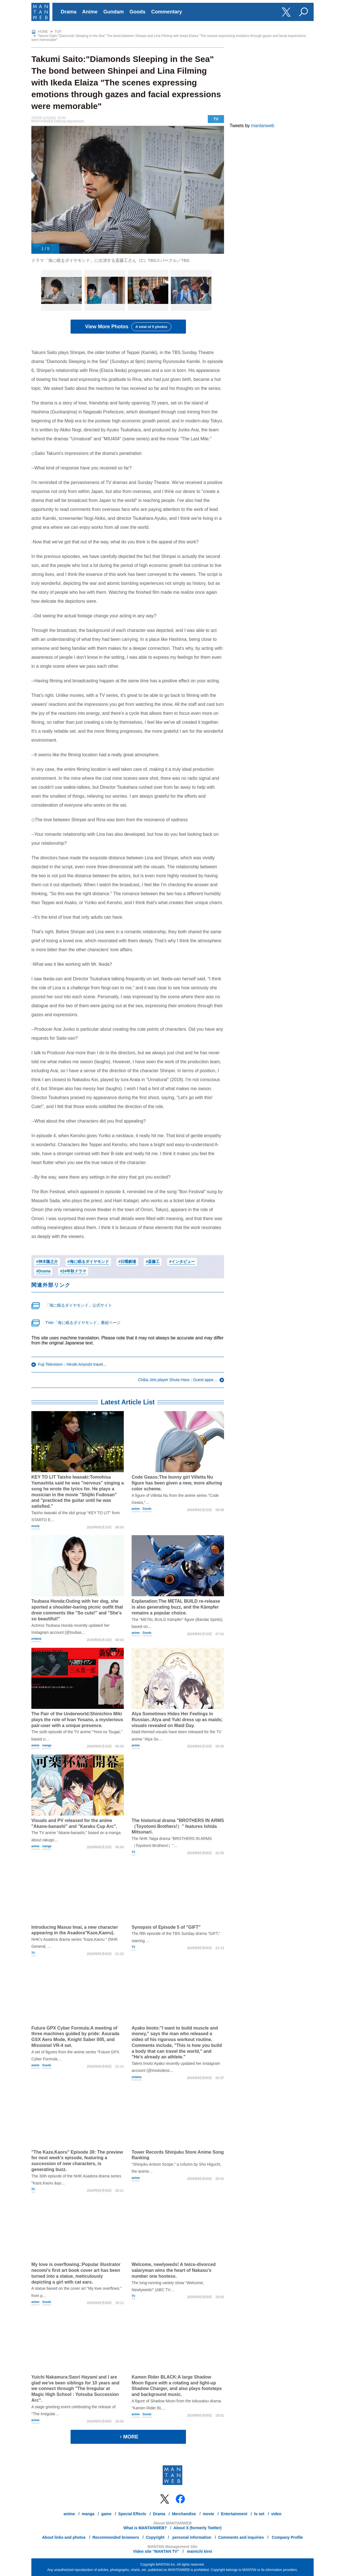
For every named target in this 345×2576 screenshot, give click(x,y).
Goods (137, 12)
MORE (128, 2437)
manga (46, 1745)
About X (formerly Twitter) (198, 2528)
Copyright (155, 2537)
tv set (259, 2514)
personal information (191, 2537)
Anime (90, 12)
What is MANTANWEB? (145, 2528)
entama (36, 1638)
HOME (43, 32)
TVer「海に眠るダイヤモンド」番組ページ (82, 1322)
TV (215, 119)
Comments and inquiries (241, 2537)
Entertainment (234, 2514)
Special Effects (132, 2514)
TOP (58, 32)
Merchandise (184, 2514)
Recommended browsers (115, 2537)
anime (136, 1508)
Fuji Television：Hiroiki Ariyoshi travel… (72, 1364)
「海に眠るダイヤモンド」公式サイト (78, 1305)
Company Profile (287, 2537)
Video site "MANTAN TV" (156, 2551)
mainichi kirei (199, 2551)
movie (35, 1526)
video (276, 2514)
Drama (68, 12)
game (106, 2514)
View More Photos (128, 326)
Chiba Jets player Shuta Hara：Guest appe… (177, 1379)
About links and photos (64, 2537)
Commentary (166, 12)
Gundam (113, 12)
